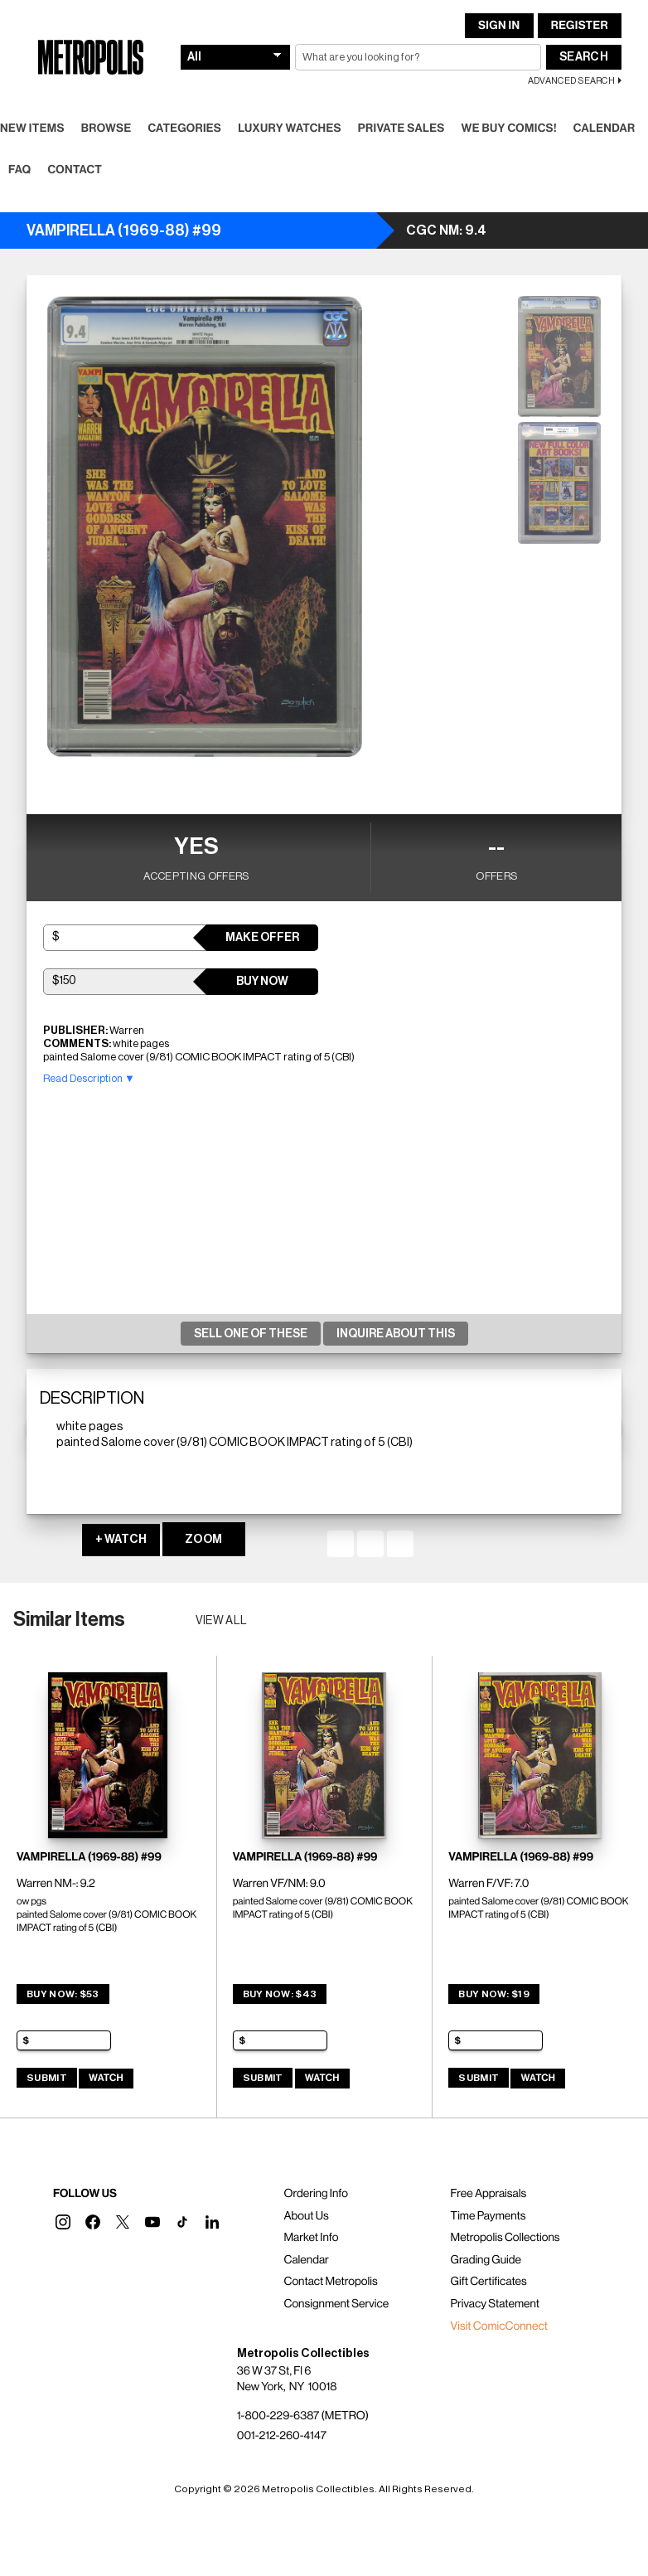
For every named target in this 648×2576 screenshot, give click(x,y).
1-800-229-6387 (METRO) (303, 2416)
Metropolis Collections (505, 2238)
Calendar (604, 128)
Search (583, 57)
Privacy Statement (495, 2304)
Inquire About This (395, 1334)
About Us (305, 2216)
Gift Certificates (489, 2281)
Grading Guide (486, 2260)
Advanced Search (571, 80)
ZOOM (203, 1539)
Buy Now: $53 (63, 1994)
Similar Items (69, 1619)
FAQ (19, 170)
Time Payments (488, 2216)
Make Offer (262, 938)
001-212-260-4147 (281, 2436)
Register (579, 26)
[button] (63, 2222)
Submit (47, 2078)
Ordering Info (315, 2194)
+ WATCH (121, 1539)
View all (222, 1621)
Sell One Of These (250, 1334)
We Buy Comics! (509, 128)
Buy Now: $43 (280, 1994)
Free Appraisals (489, 2194)
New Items (32, 128)
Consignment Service (336, 2304)
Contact (74, 170)
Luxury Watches (289, 128)
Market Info (310, 2238)
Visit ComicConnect (499, 2326)
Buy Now (262, 981)
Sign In (499, 26)
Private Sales (401, 128)
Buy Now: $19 (494, 1994)
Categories (184, 128)
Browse (106, 128)
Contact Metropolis (330, 2281)
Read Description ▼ (89, 1078)
